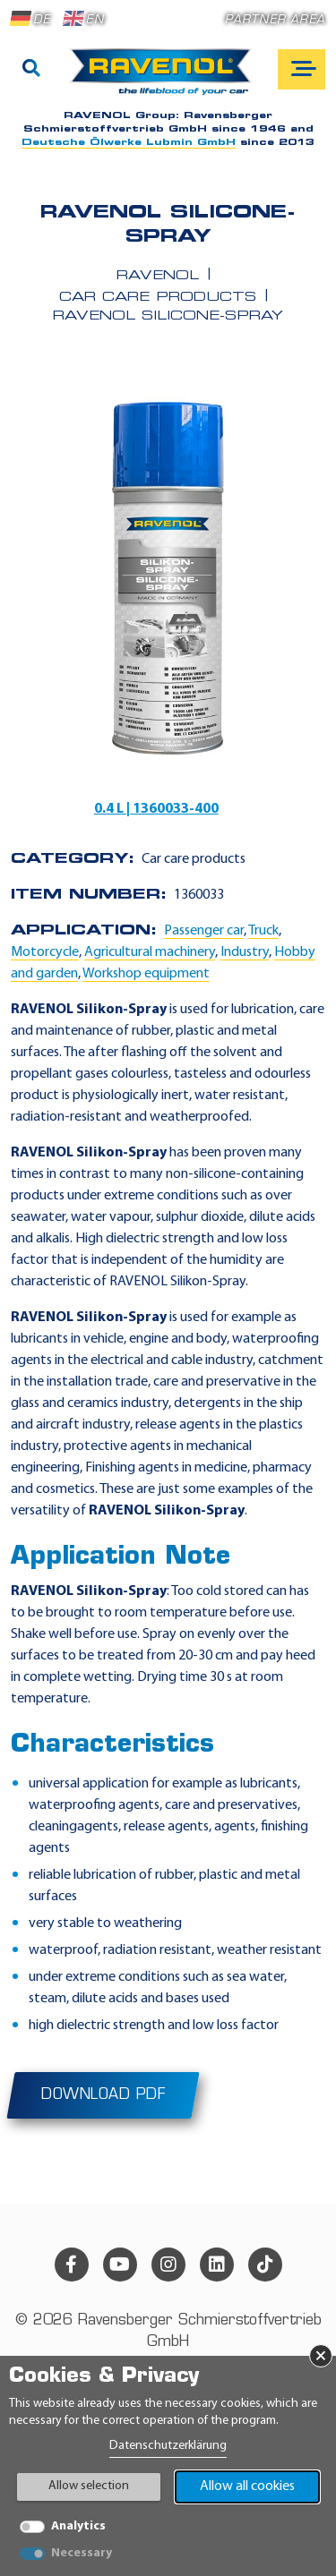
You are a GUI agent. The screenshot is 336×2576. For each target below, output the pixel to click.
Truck (263, 931)
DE (30, 19)
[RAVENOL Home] (165, 78)
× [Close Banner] (320, 2356)
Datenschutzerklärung (168, 2445)
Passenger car (204, 931)
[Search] (31, 70)
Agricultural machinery (149, 952)
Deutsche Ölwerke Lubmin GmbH (129, 143)
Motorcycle (45, 952)
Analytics (78, 2526)
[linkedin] (217, 2265)
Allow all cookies (247, 2486)
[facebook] (72, 2265)
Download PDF (103, 2095)
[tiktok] (265, 2265)
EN (83, 19)
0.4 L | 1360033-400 (156, 809)
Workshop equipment (146, 974)
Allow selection (88, 2486)
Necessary (81, 2553)
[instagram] (168, 2265)
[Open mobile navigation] (301, 69)
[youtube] (120, 2265)
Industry (244, 952)
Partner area (275, 20)
